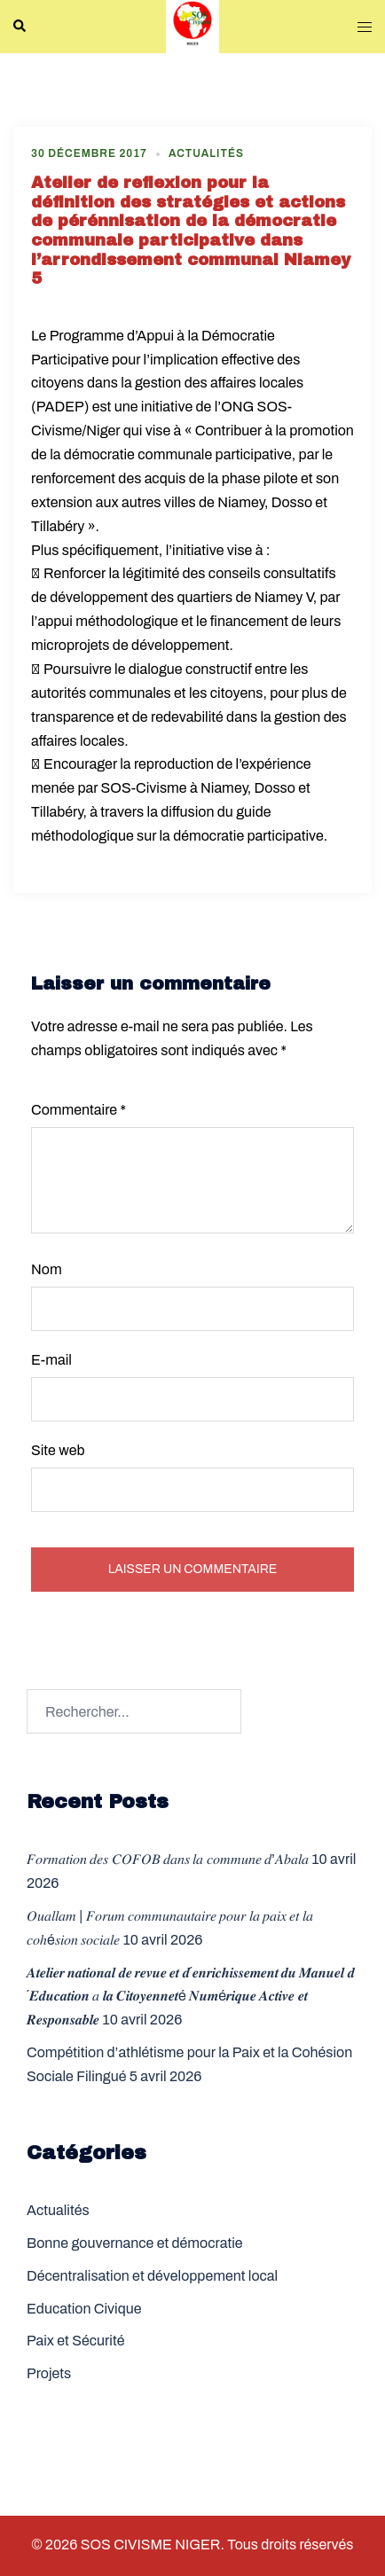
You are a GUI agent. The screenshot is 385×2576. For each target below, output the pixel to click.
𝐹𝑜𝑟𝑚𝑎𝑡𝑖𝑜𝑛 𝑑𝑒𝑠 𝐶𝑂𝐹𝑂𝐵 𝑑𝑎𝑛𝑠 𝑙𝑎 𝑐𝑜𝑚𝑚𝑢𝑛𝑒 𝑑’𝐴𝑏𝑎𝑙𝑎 (168, 1859)
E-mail (51, 1359)
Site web (58, 1450)
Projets (49, 2373)
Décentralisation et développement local (152, 2275)
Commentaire (78, 1109)
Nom (46, 1269)
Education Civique (84, 2308)
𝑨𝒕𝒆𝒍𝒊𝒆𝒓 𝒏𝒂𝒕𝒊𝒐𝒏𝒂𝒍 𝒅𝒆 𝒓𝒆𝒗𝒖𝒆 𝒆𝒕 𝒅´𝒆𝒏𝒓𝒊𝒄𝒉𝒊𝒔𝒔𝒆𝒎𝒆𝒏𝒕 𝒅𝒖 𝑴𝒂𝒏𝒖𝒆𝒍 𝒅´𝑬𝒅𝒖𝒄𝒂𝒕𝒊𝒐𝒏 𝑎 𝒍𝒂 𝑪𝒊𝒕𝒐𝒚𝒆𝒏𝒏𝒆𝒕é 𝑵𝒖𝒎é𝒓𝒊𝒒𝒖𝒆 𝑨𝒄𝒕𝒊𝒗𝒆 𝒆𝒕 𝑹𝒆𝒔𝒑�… (191, 1996)
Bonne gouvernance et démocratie (135, 2243)
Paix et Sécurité (75, 2340)
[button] (20, 27)
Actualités (206, 153)
